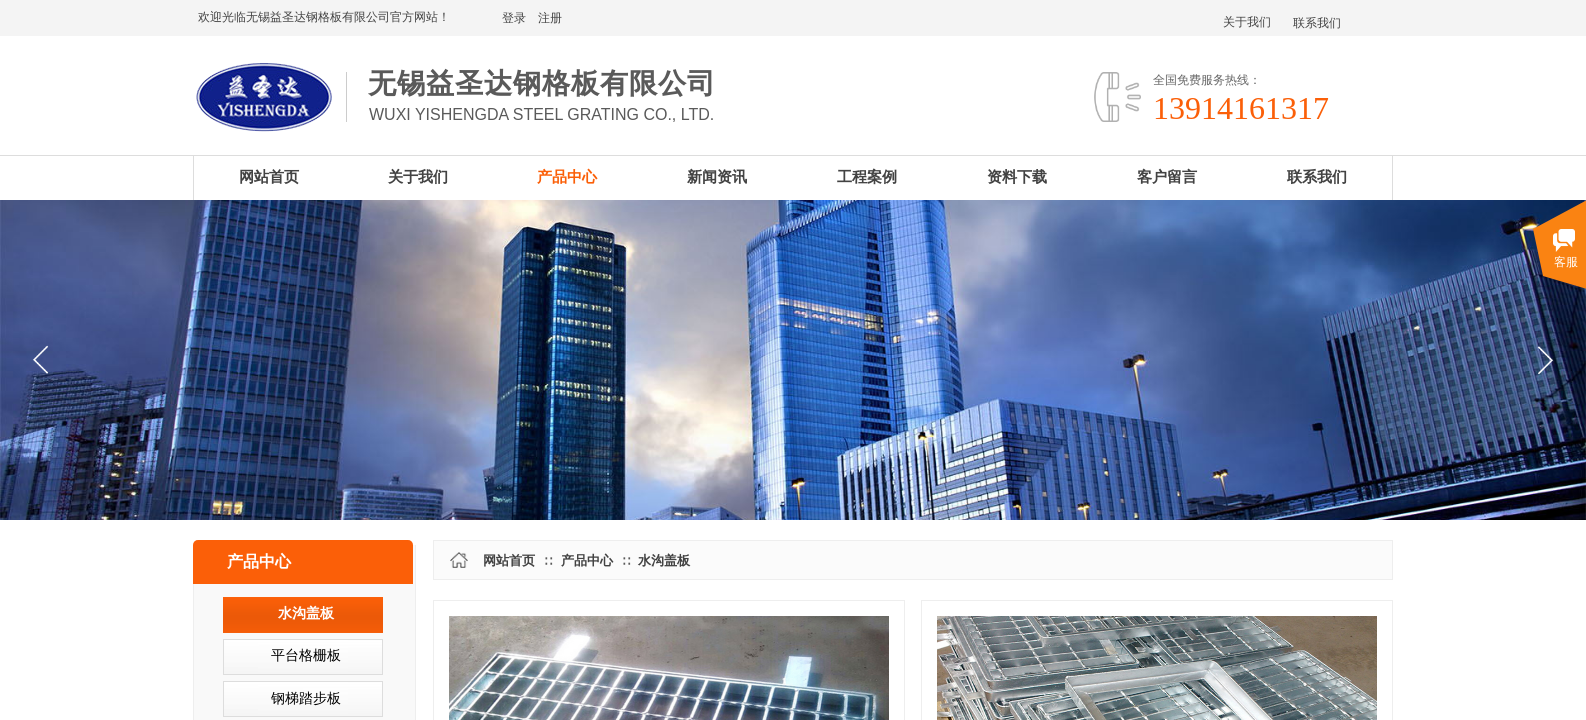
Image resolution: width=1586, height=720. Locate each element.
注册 (550, 18)
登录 (514, 18)
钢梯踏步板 (306, 698)
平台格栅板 (306, 655)
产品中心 (587, 560)
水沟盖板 (664, 560)
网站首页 (509, 560)
